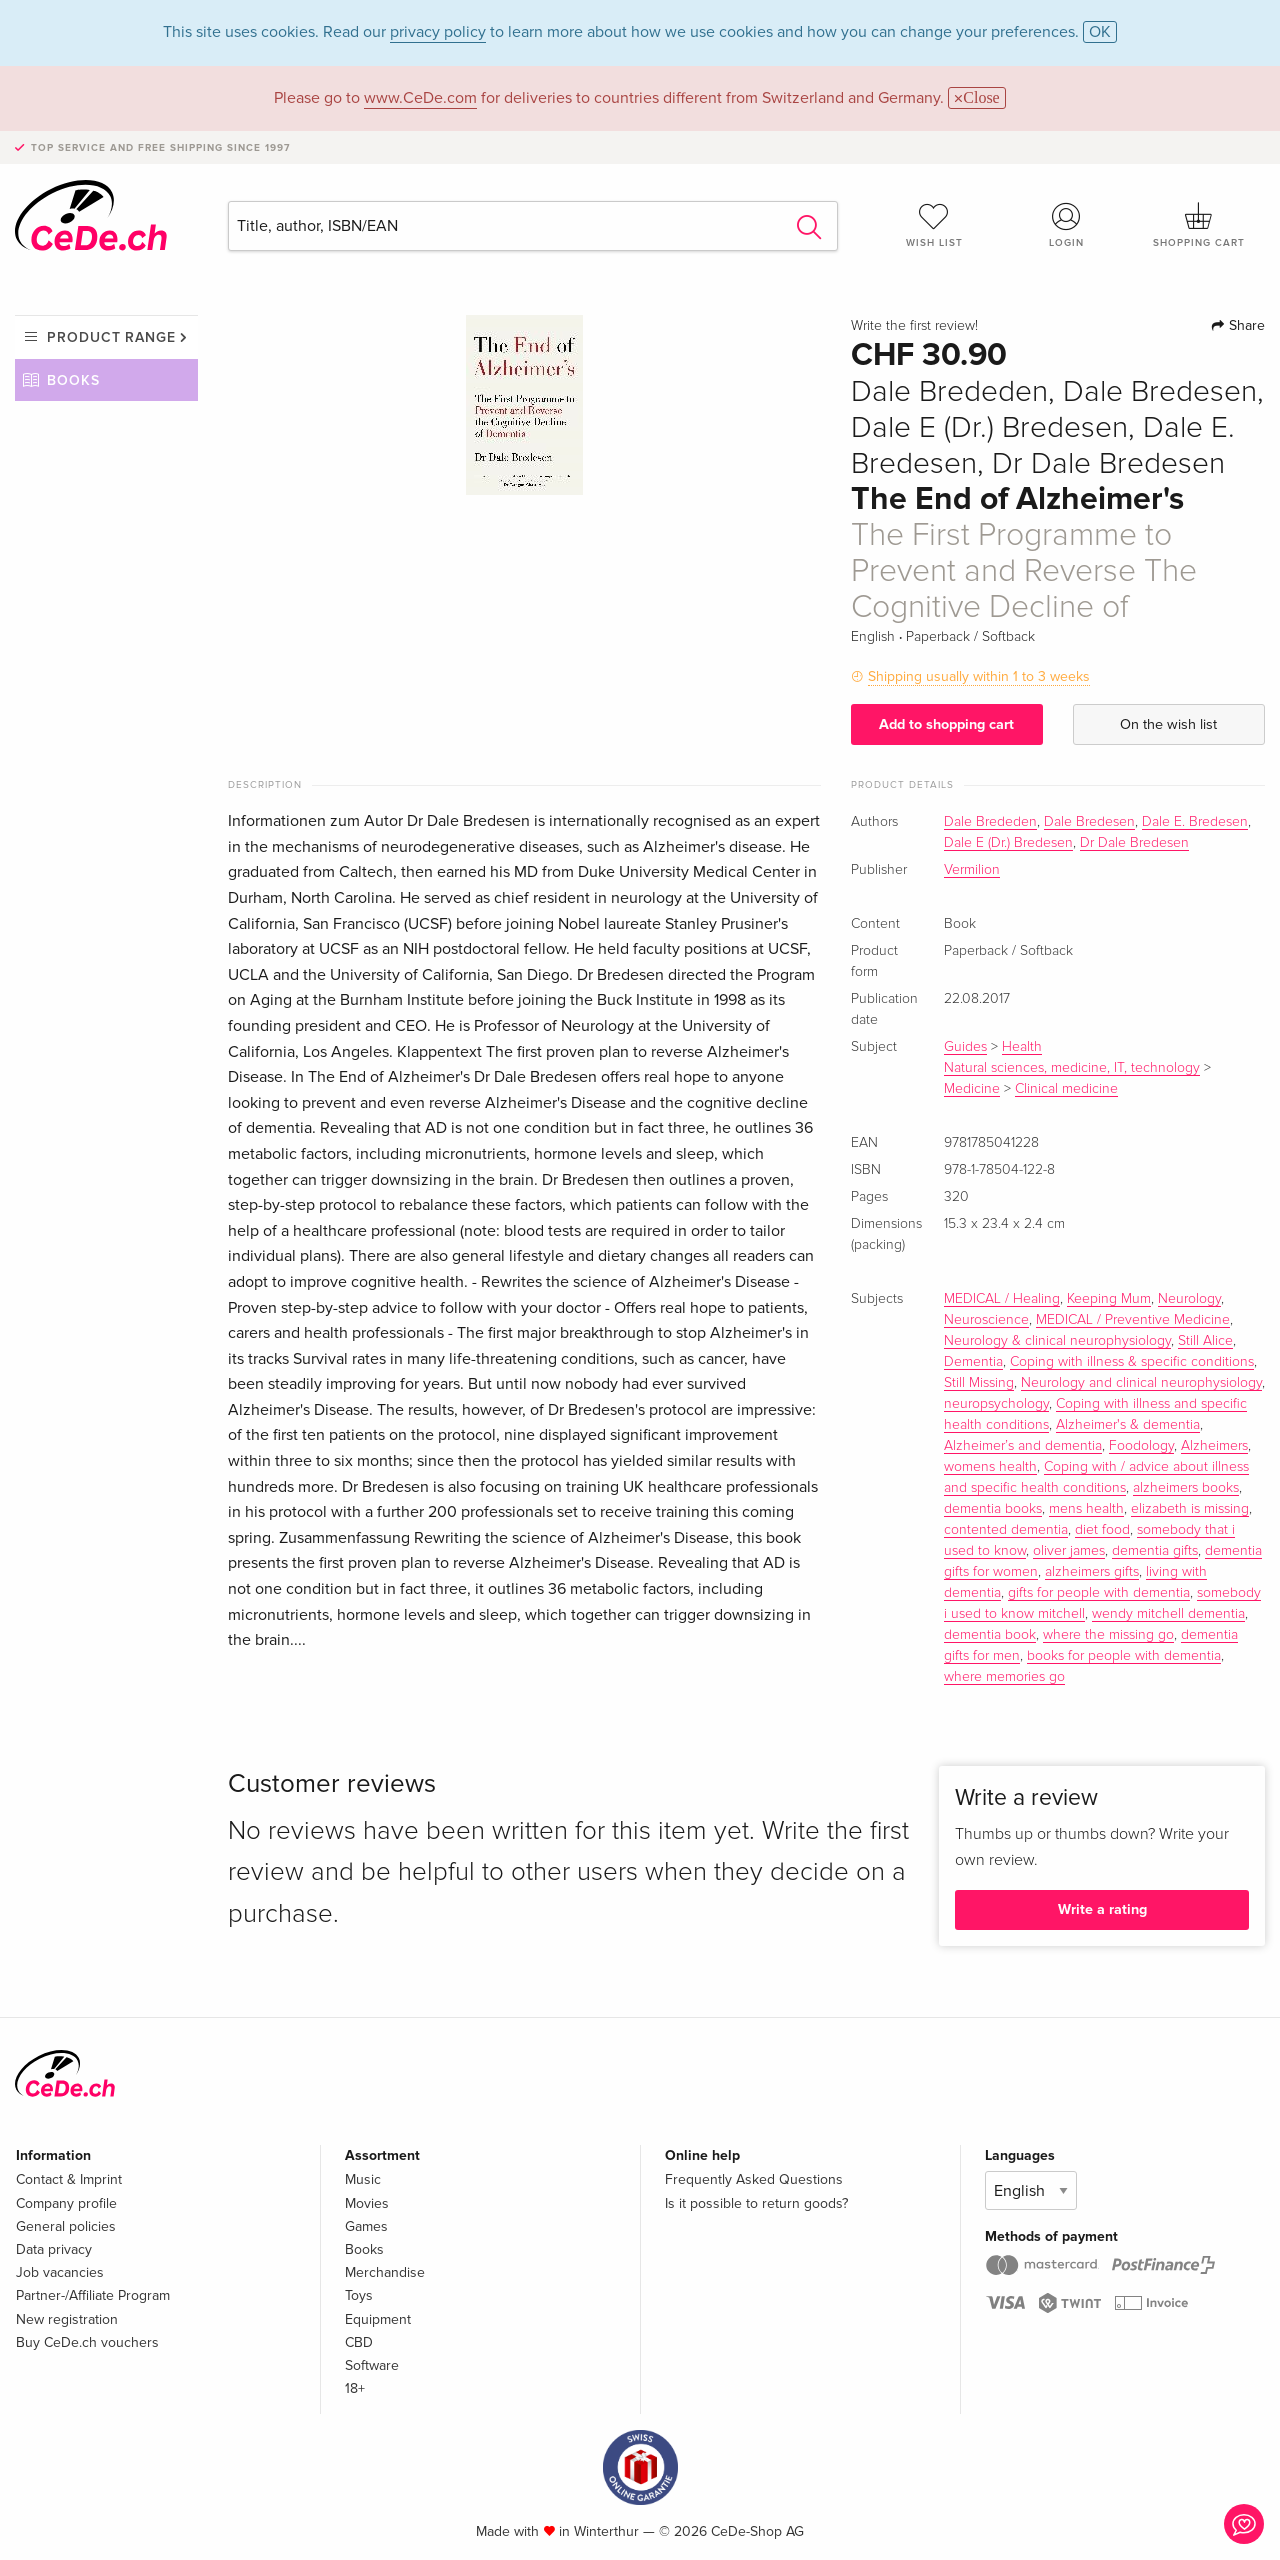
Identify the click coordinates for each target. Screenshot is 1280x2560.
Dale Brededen (990, 822)
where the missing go (1108, 1635)
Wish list (934, 225)
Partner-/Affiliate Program (93, 2295)
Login (1067, 225)
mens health (1086, 1509)
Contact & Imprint (69, 2179)
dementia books (993, 1509)
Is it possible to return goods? (756, 2203)
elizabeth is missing (1190, 1509)
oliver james (1069, 1551)
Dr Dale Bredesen (1134, 843)
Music (363, 2179)
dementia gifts (1155, 1551)
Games (366, 2226)
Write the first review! (914, 326)
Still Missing (979, 1383)
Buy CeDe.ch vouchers (87, 2342)
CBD (359, 2342)
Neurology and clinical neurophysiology (1141, 1383)
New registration (67, 2319)
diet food (1102, 1530)
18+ (355, 2388)
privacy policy (438, 32)
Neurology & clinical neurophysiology (1057, 1341)
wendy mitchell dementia (1168, 1614)
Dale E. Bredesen (1195, 822)
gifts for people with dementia (1099, 1593)
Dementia (973, 1362)
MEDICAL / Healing (1002, 1299)
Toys (359, 2295)
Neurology (1189, 1299)
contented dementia (1006, 1530)
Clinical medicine (1066, 1089)
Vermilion (972, 870)
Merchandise (385, 2272)
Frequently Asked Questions (754, 2179)
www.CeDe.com (420, 98)
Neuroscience (986, 1320)
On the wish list (1168, 724)
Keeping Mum (1109, 1299)
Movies (367, 2203)
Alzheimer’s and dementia (1023, 1446)
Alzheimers (1214, 1446)
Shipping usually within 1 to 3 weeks (979, 676)
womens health (990, 1467)
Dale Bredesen (1089, 822)
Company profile (66, 2203)
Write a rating (1102, 1909)
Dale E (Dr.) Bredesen (1008, 843)
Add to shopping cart (946, 724)
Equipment (378, 2319)
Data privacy (54, 2249)
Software (372, 2365)
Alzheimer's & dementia (1128, 1425)
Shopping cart (1199, 225)
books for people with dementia (1124, 1656)
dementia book (990, 1635)
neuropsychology (996, 1404)
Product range (111, 337)
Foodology (1141, 1446)
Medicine (972, 1089)
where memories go (1004, 1677)
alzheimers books (1186, 1488)
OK (1100, 32)
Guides (965, 1047)
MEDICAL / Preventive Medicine (1133, 1320)
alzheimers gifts (1092, 1572)
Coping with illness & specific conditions (1132, 1362)
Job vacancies (60, 2272)
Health (1022, 1047)
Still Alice (1205, 1341)
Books (73, 380)
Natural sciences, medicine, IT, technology (1072, 1068)
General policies (66, 2226)
